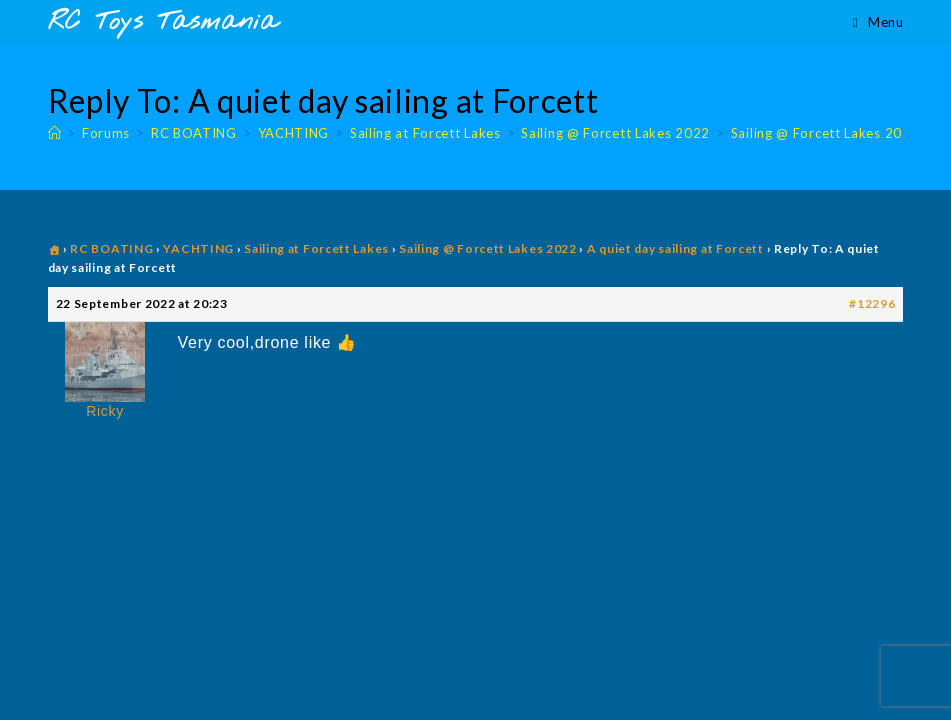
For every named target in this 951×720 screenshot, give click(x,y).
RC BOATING (111, 248)
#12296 (872, 303)
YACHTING (198, 248)
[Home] (55, 133)
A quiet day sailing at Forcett (675, 248)
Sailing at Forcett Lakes (316, 248)
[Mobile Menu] (878, 22)
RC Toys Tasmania (163, 22)
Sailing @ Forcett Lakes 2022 (825, 133)
